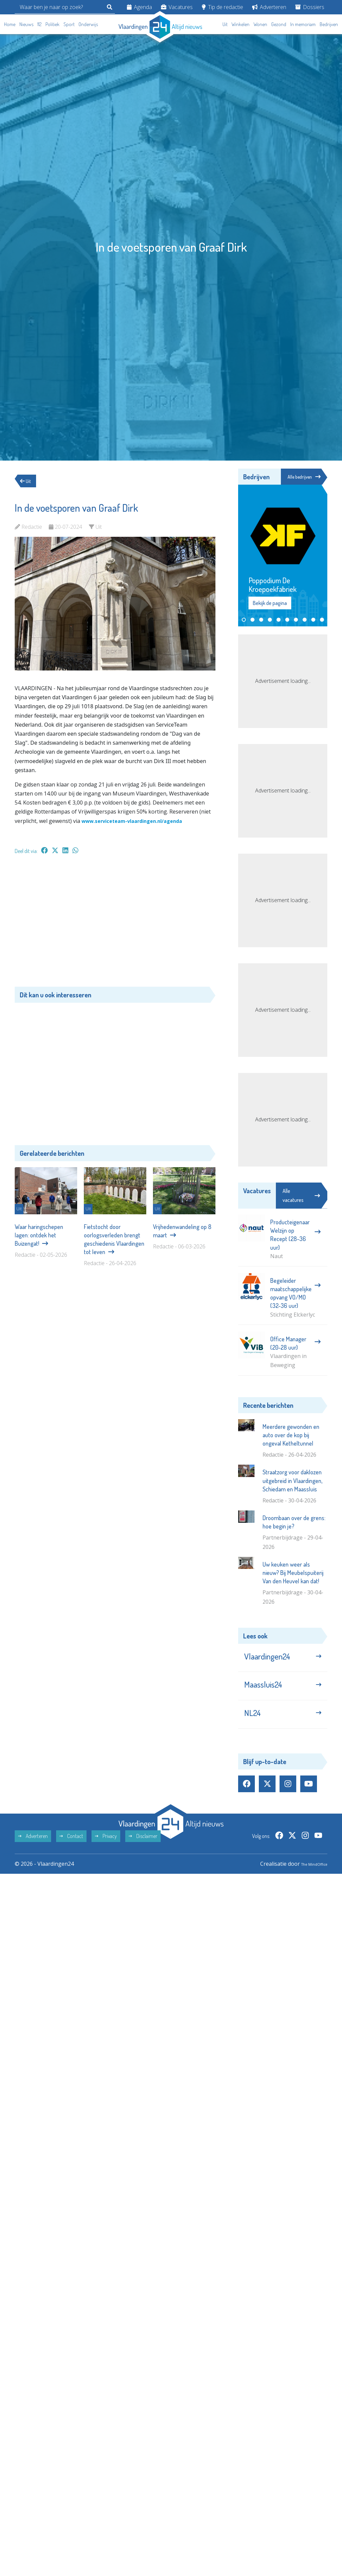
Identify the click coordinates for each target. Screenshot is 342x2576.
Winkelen (240, 24)
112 (39, 24)
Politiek (52, 24)
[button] (243, 621)
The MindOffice (308, 1879)
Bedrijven (329, 24)
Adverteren (269, 7)
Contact (71, 1851)
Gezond (278, 24)
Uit (224, 24)
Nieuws (26, 24)
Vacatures (177, 7)
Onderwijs (88, 24)
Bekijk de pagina (270, 604)
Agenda (139, 7)
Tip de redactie (222, 7)
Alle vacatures (301, 1196)
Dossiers (309, 7)
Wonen (260, 24)
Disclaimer (143, 1851)
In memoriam (303, 24)
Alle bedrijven (301, 477)
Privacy (106, 1851)
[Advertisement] (115, 924)
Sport (68, 24)
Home (9, 24)
